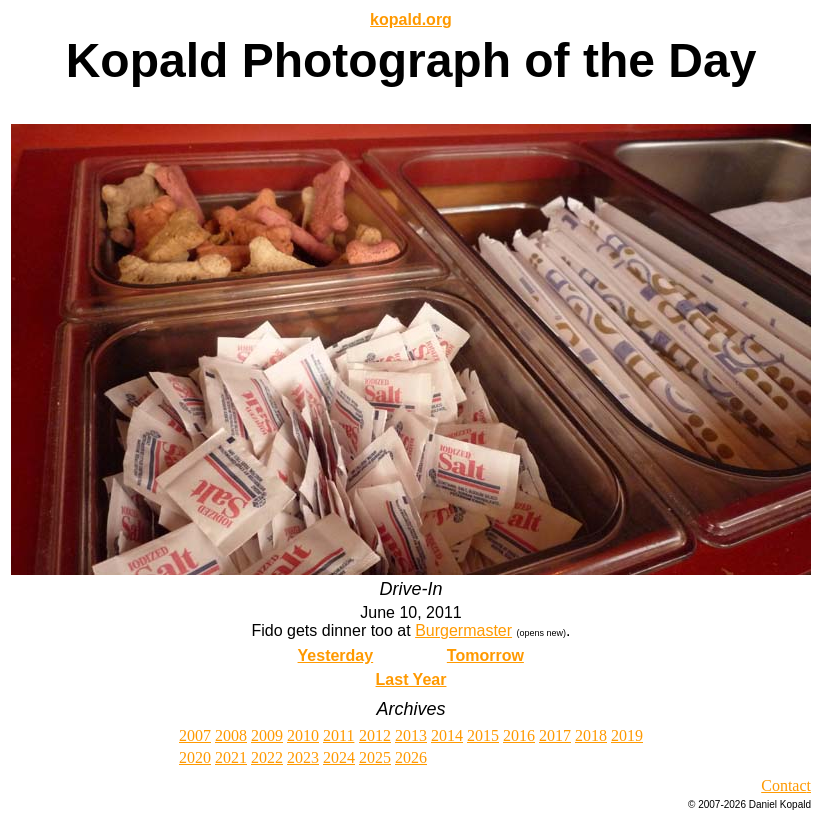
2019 (627, 735)
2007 (195, 735)
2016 (519, 735)
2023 (303, 757)
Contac (783, 785)
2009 (267, 735)
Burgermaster (463, 630)
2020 (195, 757)
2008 (231, 735)
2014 (447, 735)
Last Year (411, 679)
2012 (375, 735)
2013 (411, 735)
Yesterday (336, 655)
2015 (483, 735)
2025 (375, 757)
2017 (555, 735)
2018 (591, 735)
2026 (411, 757)
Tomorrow (485, 655)
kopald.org (411, 19)
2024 (339, 757)
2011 (338, 735)
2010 (303, 735)
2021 (231, 757)
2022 (267, 757)
